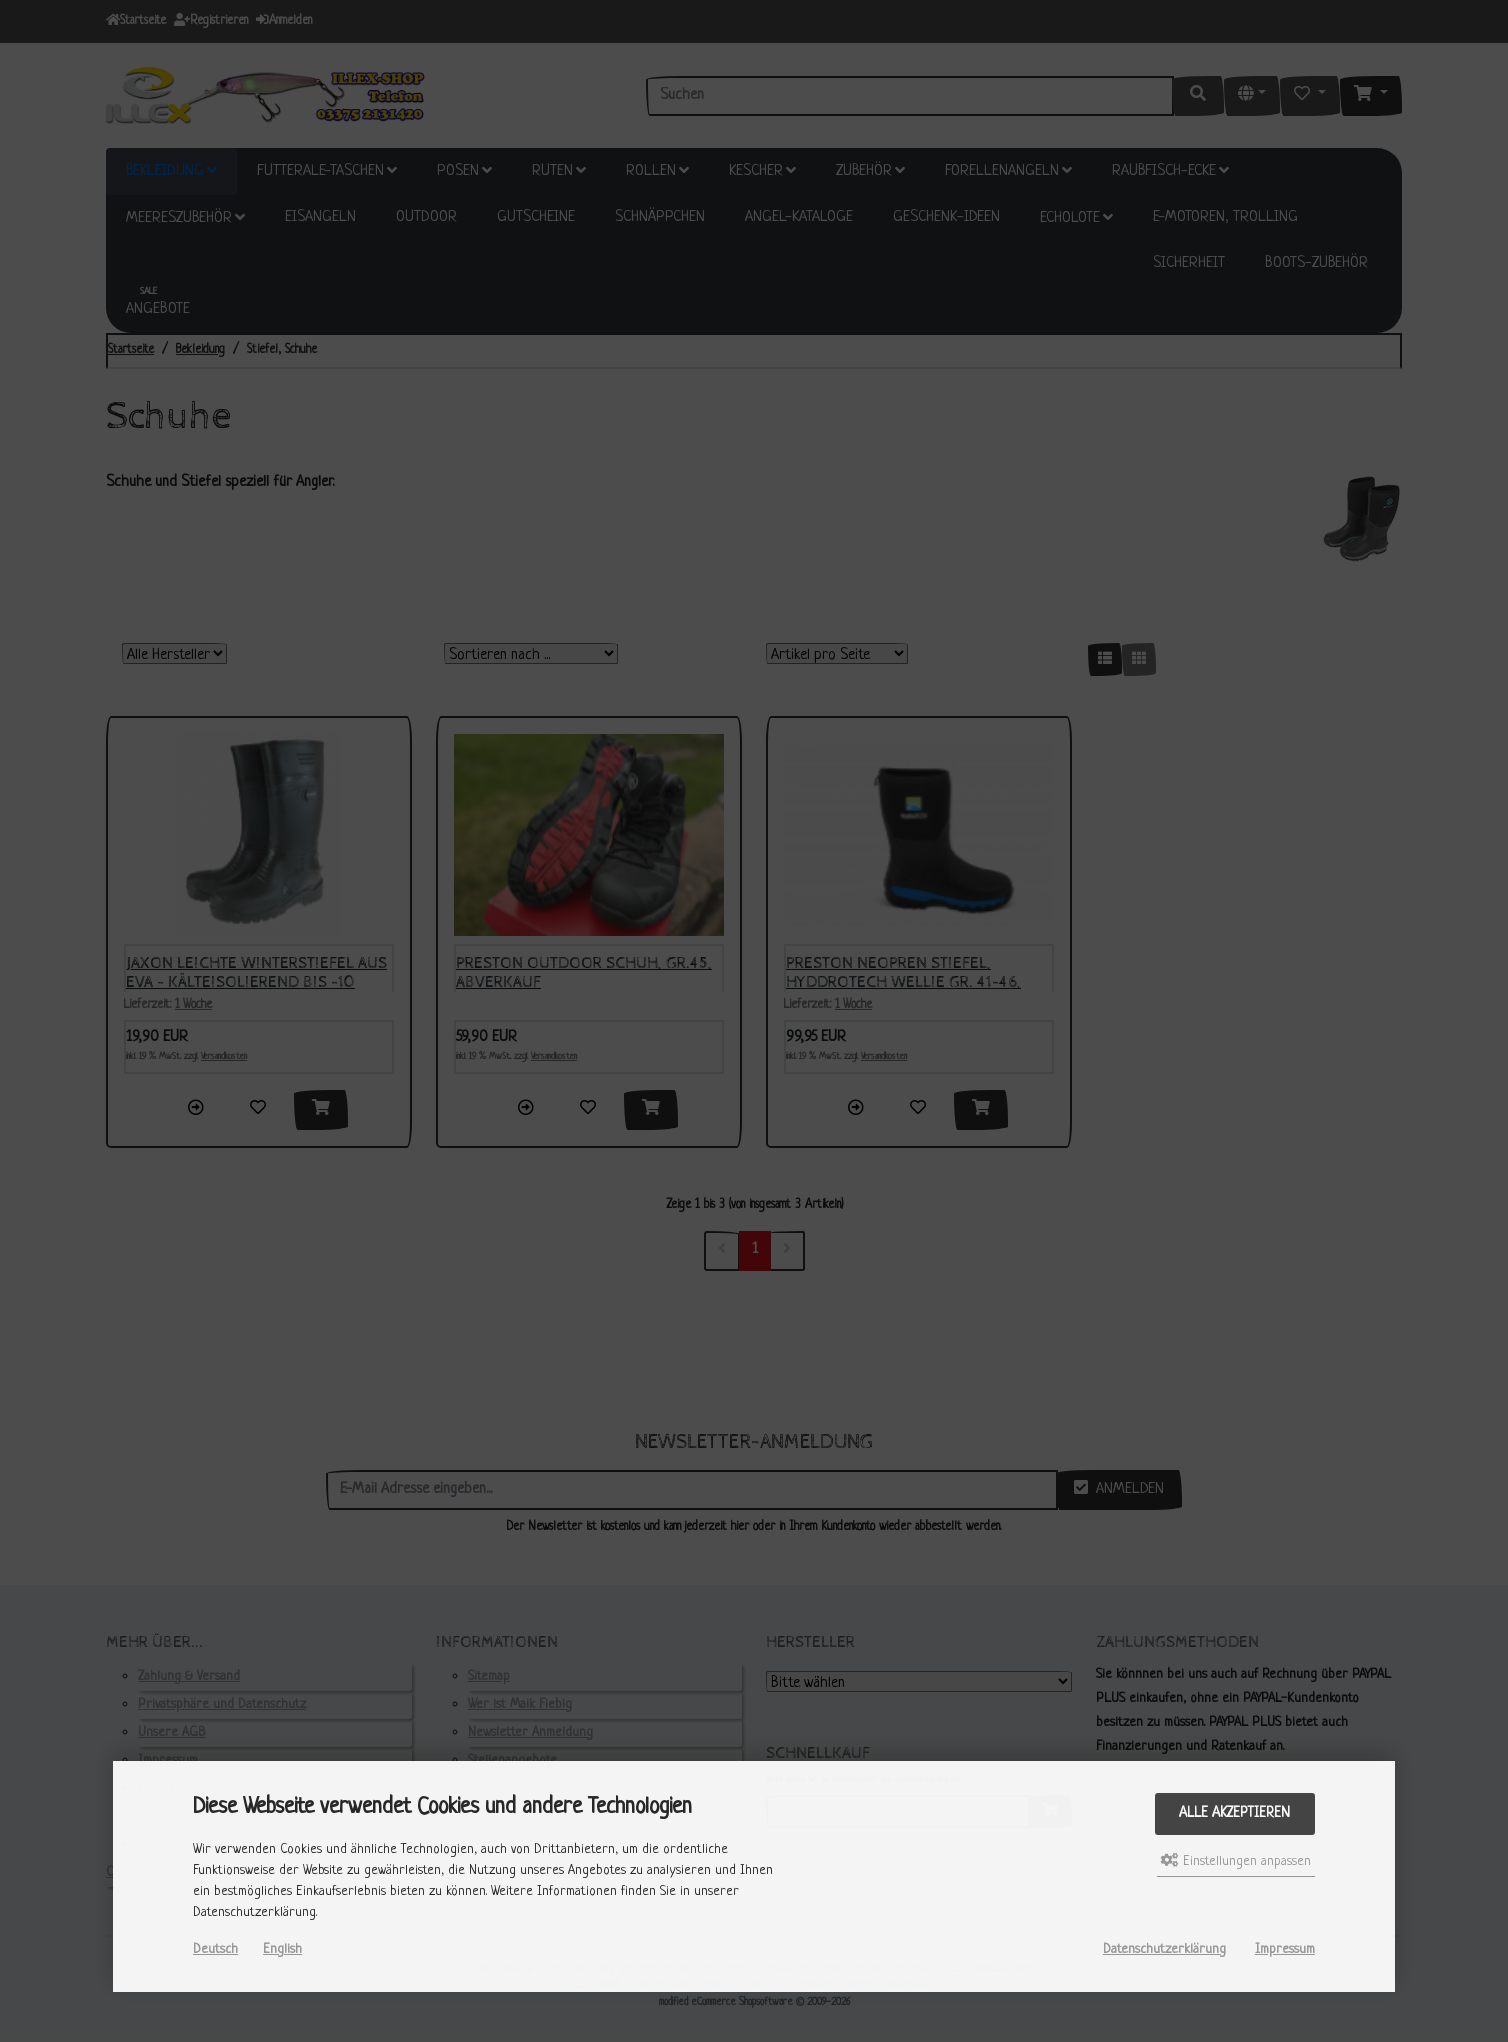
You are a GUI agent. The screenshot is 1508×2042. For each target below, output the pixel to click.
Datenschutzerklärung (1164, 1949)
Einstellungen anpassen (1236, 1861)
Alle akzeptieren (1234, 1813)
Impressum (1285, 1949)
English (282, 1949)
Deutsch (215, 1949)
